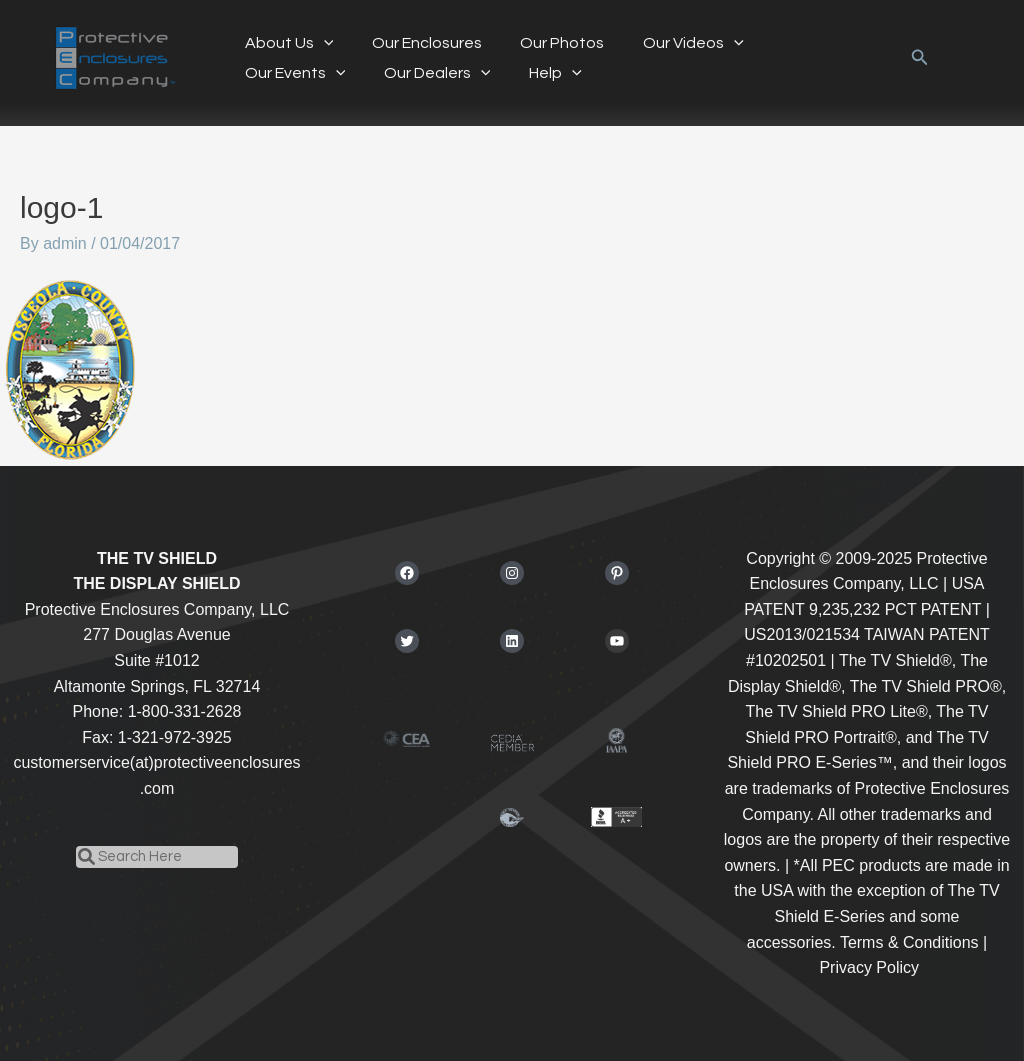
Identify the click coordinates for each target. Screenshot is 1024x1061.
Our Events (802, 43)
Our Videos (670, 43)
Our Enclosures (417, 43)
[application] (320, 43)
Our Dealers (294, 73)
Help (406, 73)
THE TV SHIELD (157, 558)
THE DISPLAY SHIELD (156, 583)
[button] (920, 58)
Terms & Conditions (909, 942)
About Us (285, 43)
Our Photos (546, 43)
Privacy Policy (869, 967)
